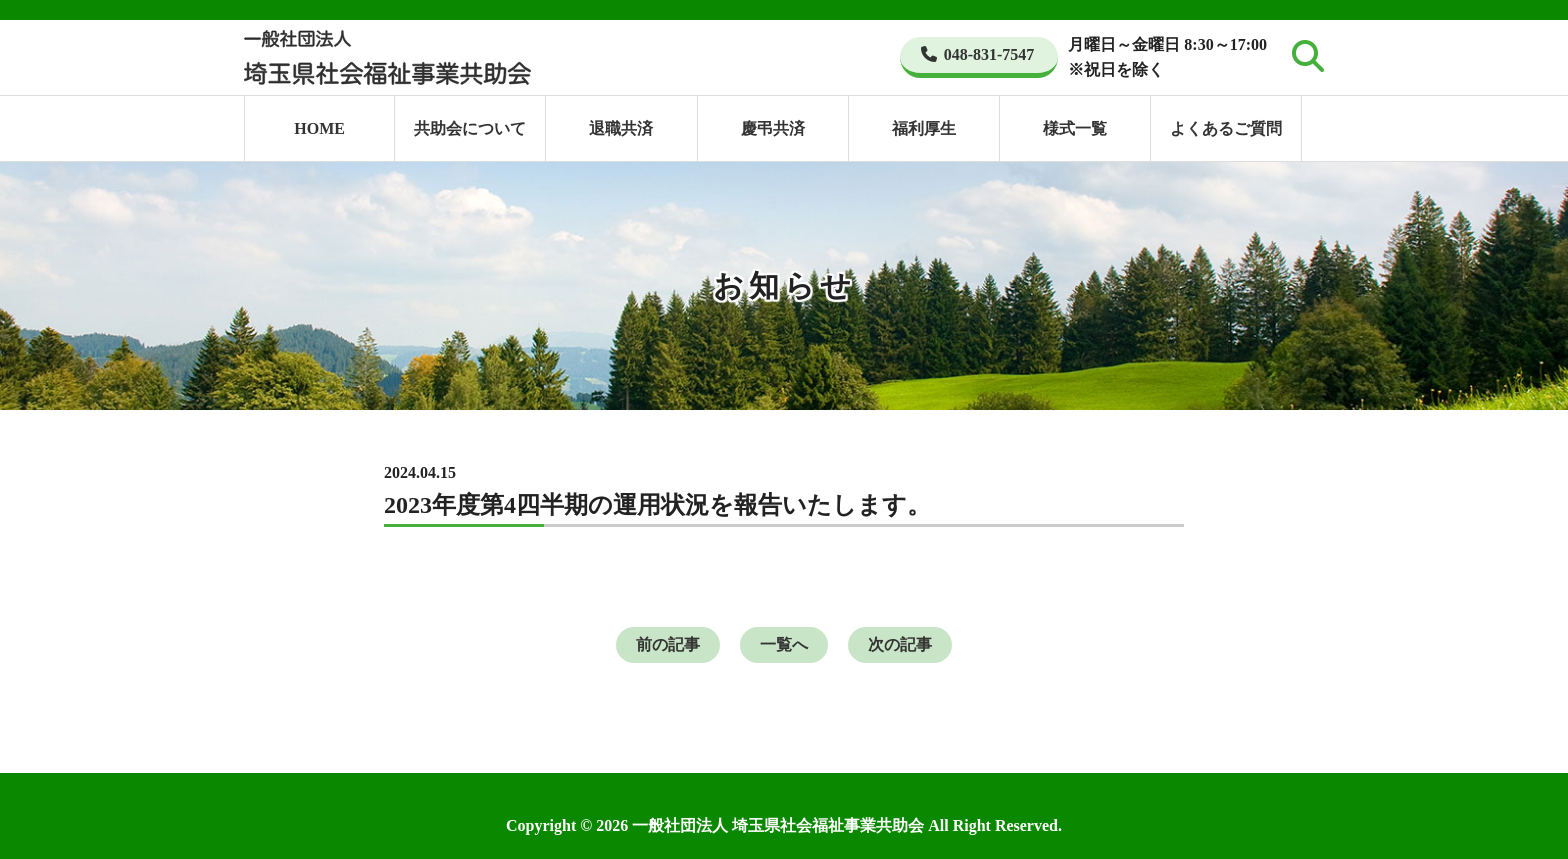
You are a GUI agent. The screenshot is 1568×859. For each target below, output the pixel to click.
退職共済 (621, 128)
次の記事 (900, 644)
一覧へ (784, 644)
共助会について (470, 128)
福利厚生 (924, 128)
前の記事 (668, 644)
